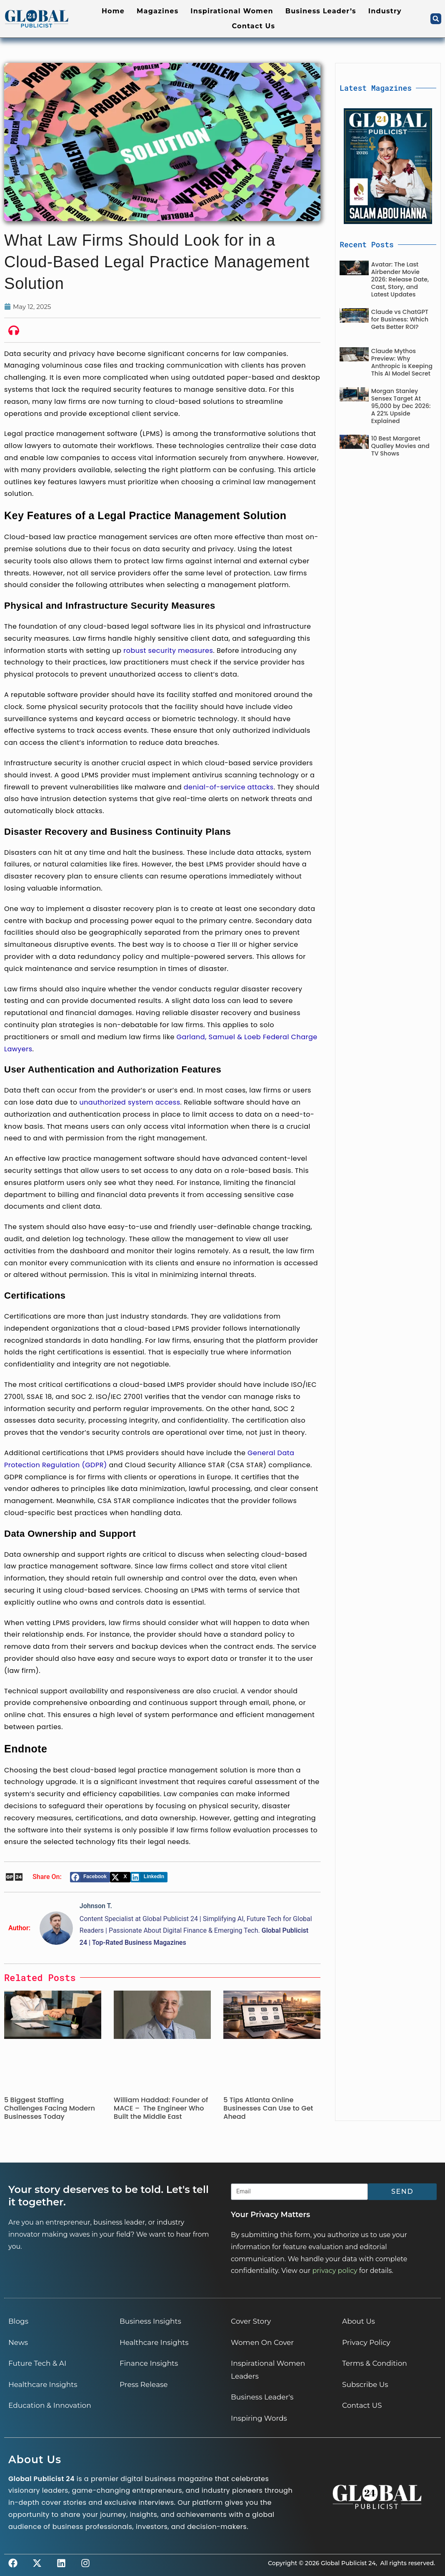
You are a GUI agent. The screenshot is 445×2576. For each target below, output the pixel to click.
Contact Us (253, 26)
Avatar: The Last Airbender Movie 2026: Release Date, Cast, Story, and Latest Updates (400, 279)
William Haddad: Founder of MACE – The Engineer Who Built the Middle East (161, 2108)
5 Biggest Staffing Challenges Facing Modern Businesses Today (49, 2108)
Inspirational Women (231, 11)
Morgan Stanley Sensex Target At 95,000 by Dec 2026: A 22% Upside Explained (401, 406)
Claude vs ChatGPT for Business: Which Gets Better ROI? (400, 319)
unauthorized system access (129, 1102)
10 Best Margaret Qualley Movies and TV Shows (400, 446)
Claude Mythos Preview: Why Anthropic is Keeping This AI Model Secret (401, 362)
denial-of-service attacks (229, 787)
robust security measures (168, 650)
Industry (385, 11)
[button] (435, 18)
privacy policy (334, 2271)
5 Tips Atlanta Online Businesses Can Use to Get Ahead (268, 2108)
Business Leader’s (320, 11)
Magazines (157, 11)
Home (113, 11)
